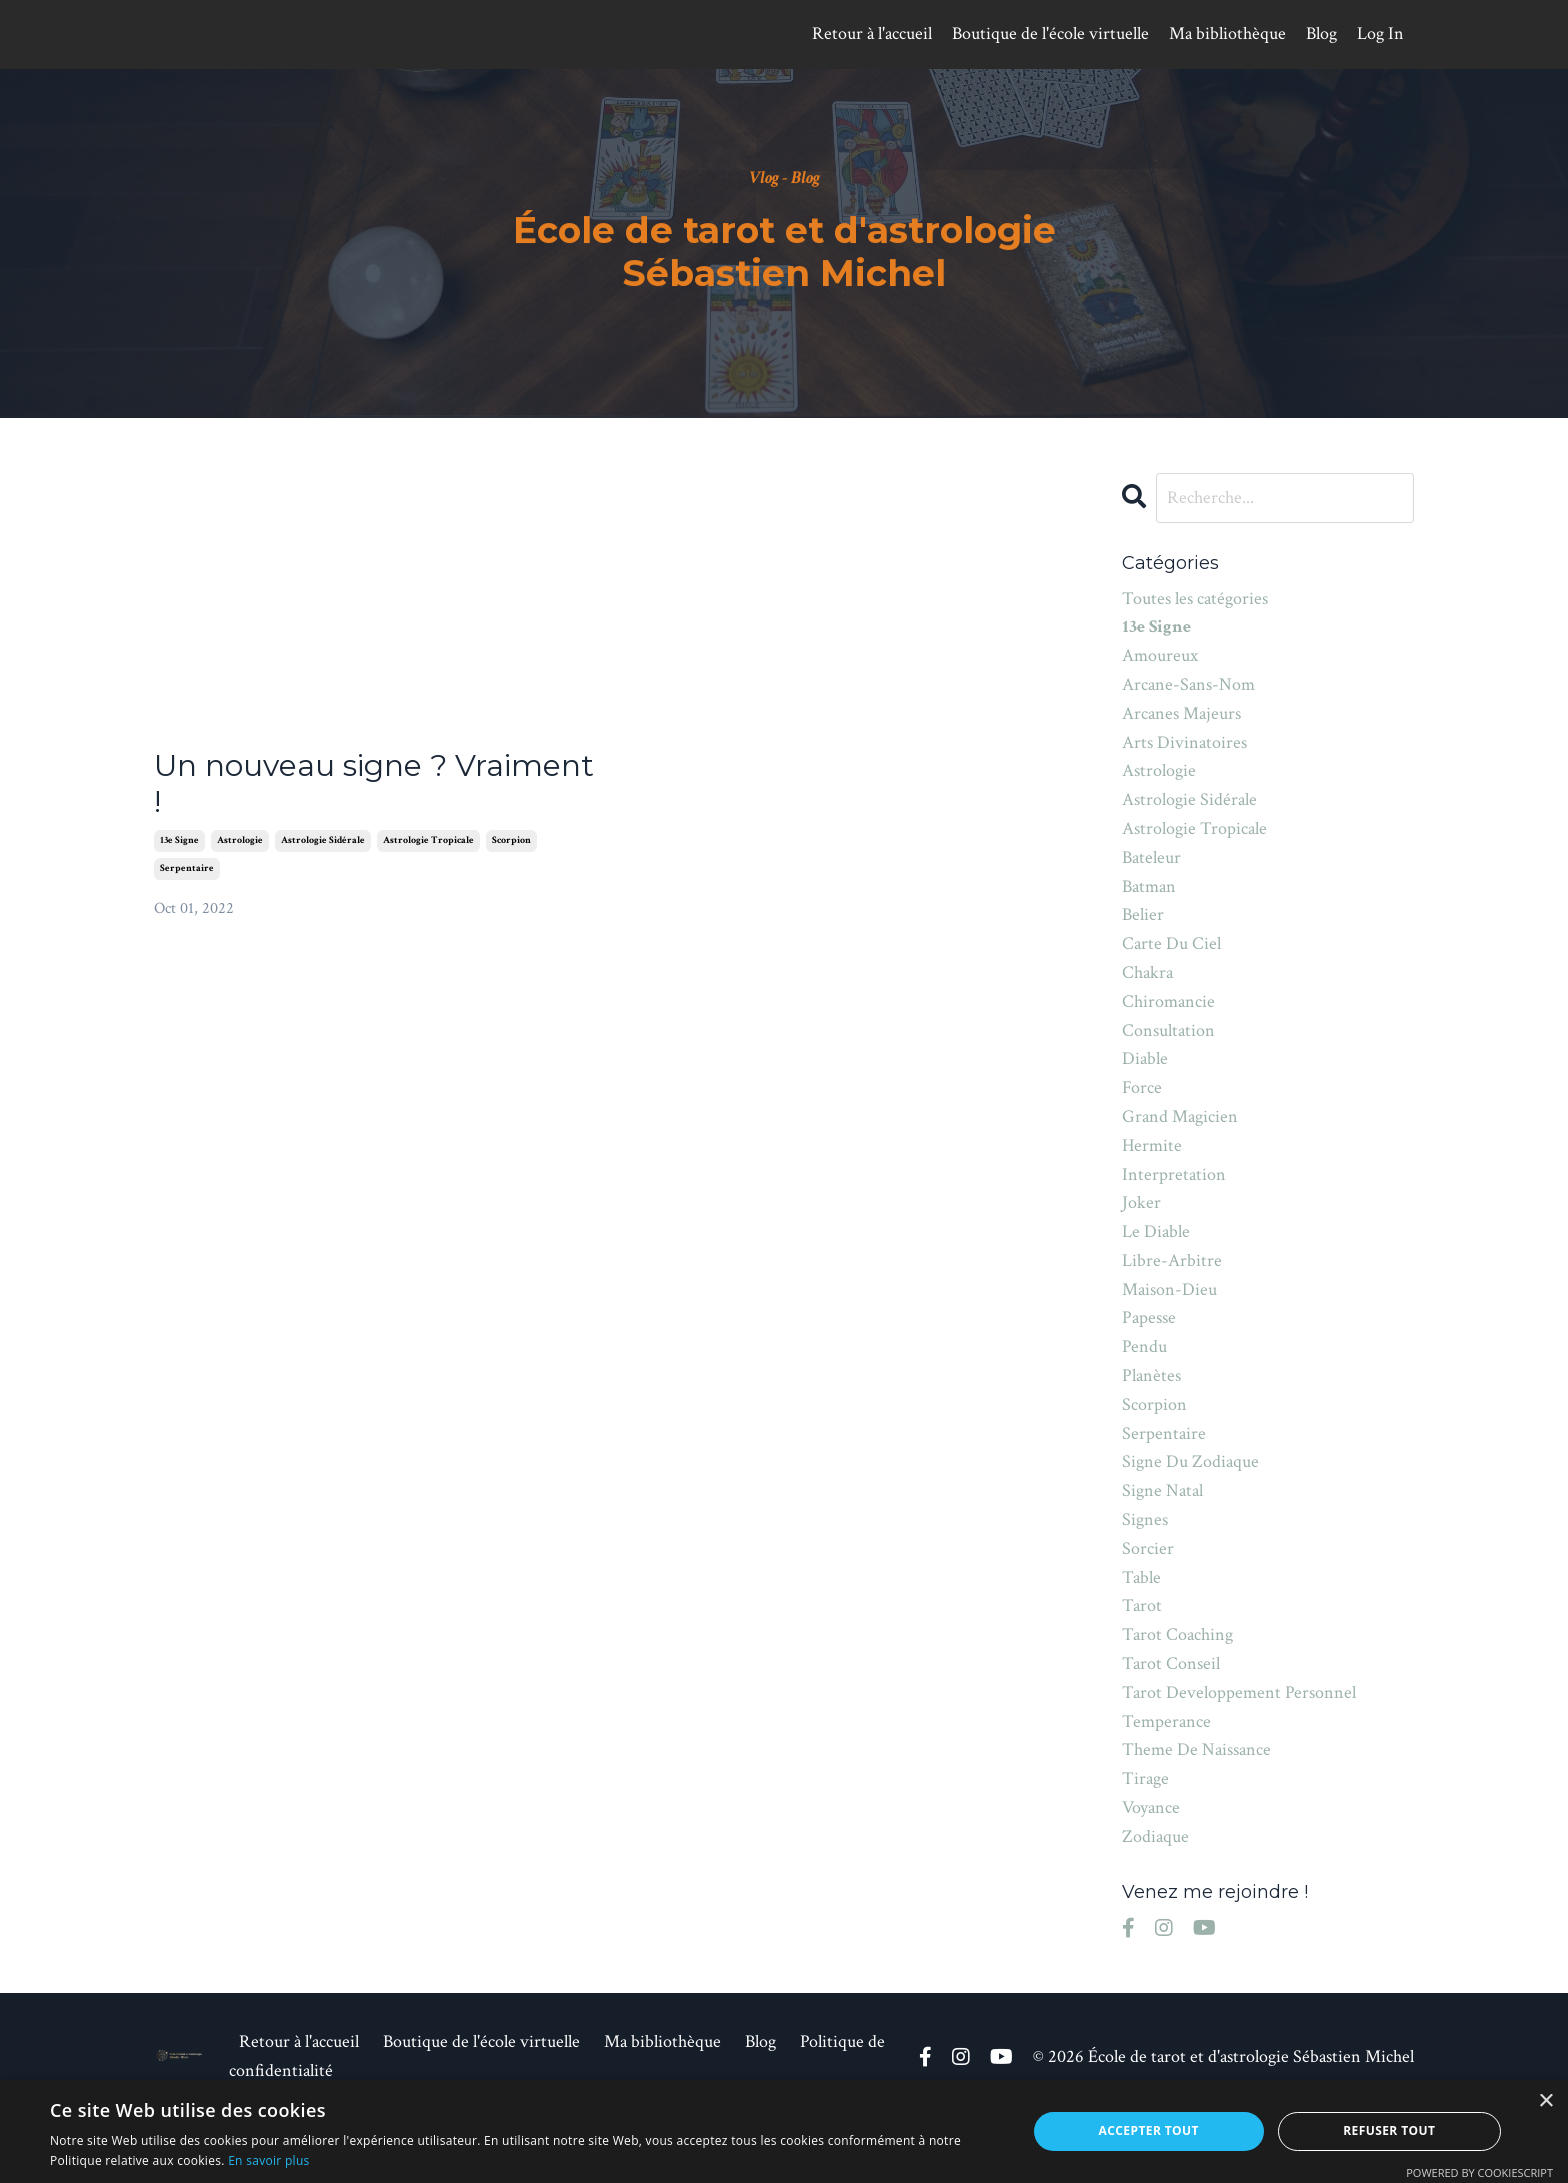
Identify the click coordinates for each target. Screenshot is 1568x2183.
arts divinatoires (1184, 742)
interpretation (1174, 1174)
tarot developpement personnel (1239, 1692)
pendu (1144, 1346)
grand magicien (1180, 1116)
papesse (1149, 1317)
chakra (1147, 972)
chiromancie (1168, 1001)
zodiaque (1155, 1836)
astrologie (240, 840)
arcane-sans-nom (1188, 684)
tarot (1142, 1605)
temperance (1166, 1721)
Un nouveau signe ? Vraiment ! (374, 784)
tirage (1145, 1778)
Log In (1380, 33)
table (1141, 1577)
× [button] (1545, 2101)
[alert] (784, 2131)
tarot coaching (1177, 1634)
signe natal (1162, 1490)
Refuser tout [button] (1389, 2130)
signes (1145, 1519)
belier (1143, 914)
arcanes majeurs (1181, 713)
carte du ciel (1171, 943)
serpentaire (187, 868)
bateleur (1151, 857)
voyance (1151, 1807)
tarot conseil (1171, 1663)
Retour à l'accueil (872, 33)
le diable (1156, 1231)
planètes (1151, 1375)
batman (1149, 886)
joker (1141, 1202)
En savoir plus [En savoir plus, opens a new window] (268, 2160)
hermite (1152, 1145)
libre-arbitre (1172, 1260)
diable (1145, 1058)
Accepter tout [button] (1149, 2130)
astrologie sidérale (323, 840)
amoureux (1160, 655)
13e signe (179, 840)
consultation (1168, 1030)
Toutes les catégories (1195, 598)
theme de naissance (1196, 1749)
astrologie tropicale (428, 840)
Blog (1321, 33)
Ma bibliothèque (1227, 33)
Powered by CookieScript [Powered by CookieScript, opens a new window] (1479, 2172)
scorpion (511, 840)
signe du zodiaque (1190, 1461)
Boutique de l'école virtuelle (1050, 33)
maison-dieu (1169, 1289)
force (1142, 1087)
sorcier (1148, 1548)
